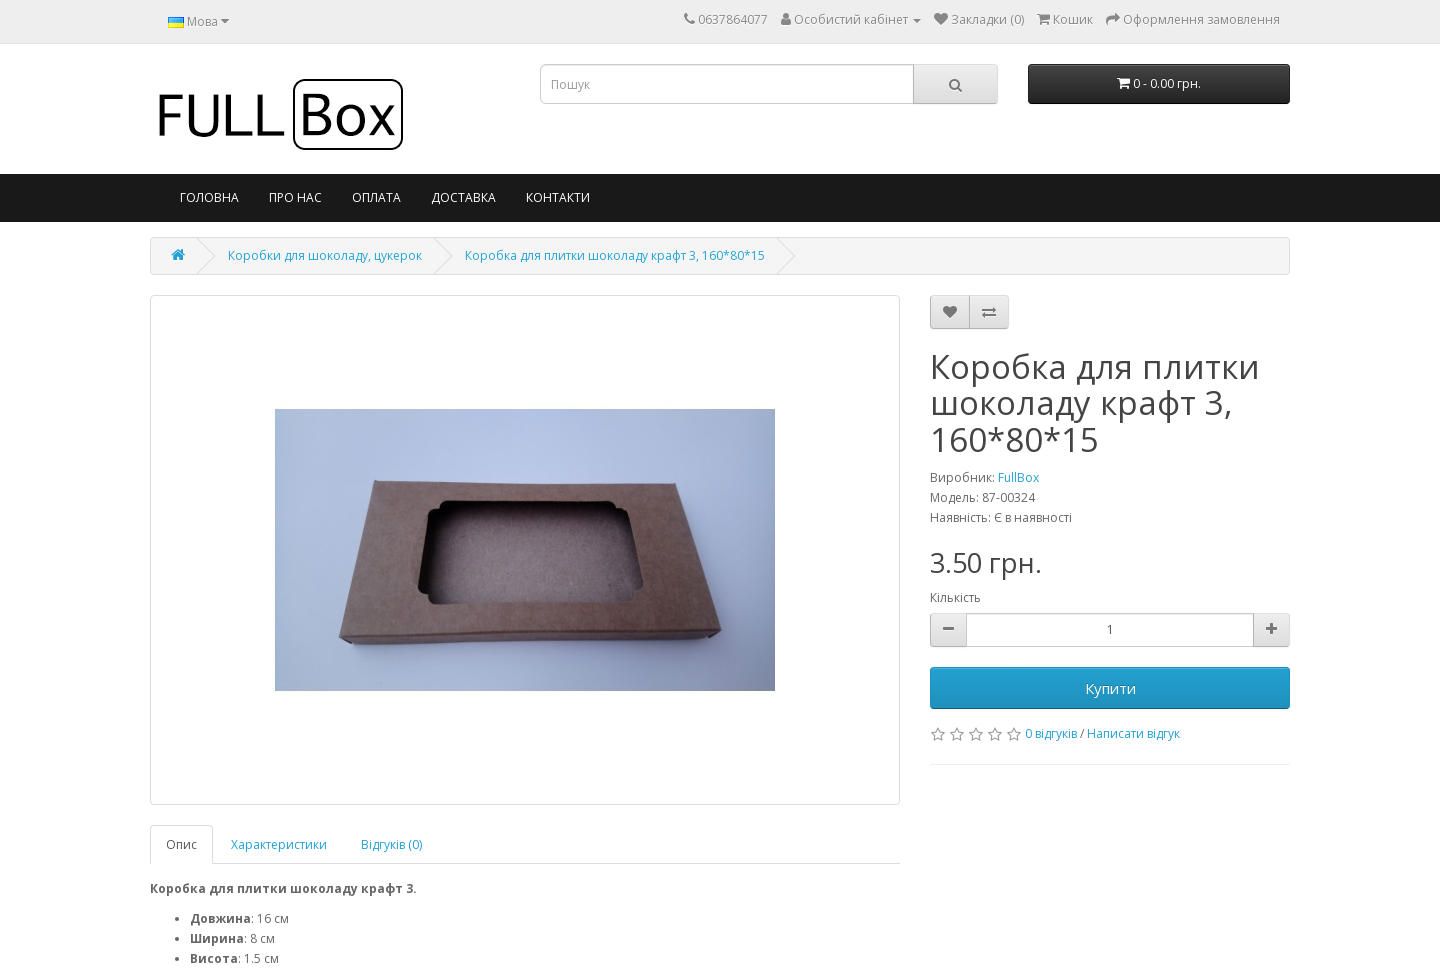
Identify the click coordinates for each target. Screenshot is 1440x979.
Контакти (558, 197)
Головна (209, 197)
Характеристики (279, 844)
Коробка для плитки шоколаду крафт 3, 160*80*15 (615, 255)
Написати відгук (1133, 733)
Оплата (376, 197)
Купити (1110, 688)
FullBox (1018, 477)
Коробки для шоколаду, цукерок (325, 255)
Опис (181, 844)
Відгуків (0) (391, 844)
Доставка (463, 197)
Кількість (955, 597)
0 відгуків (1051, 733)
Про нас (295, 197)
